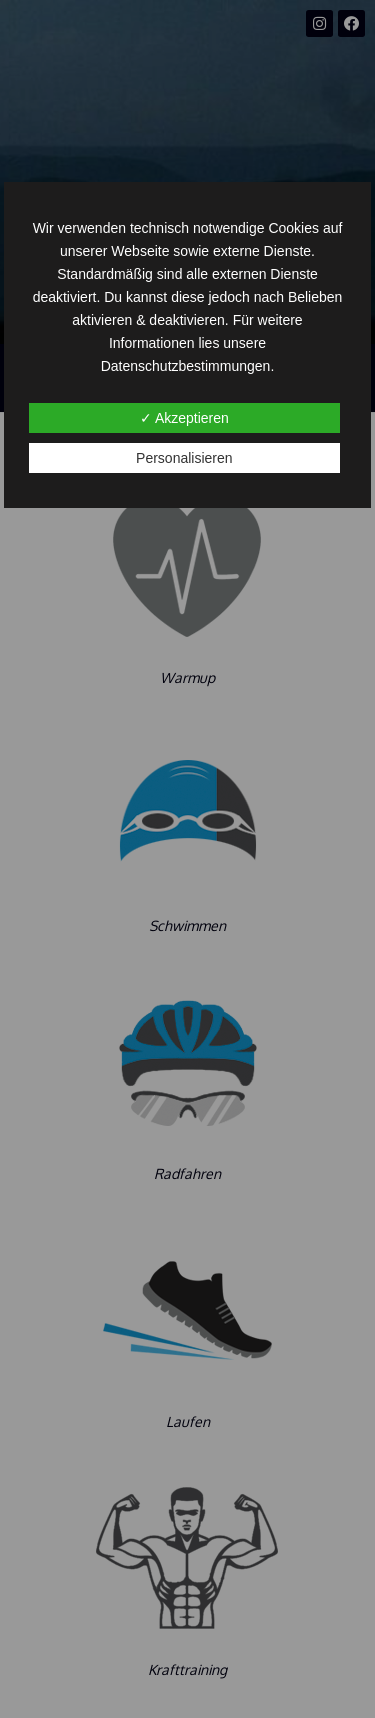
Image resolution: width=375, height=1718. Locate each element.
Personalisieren (184, 458)
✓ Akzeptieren (184, 418)
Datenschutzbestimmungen (186, 366)
